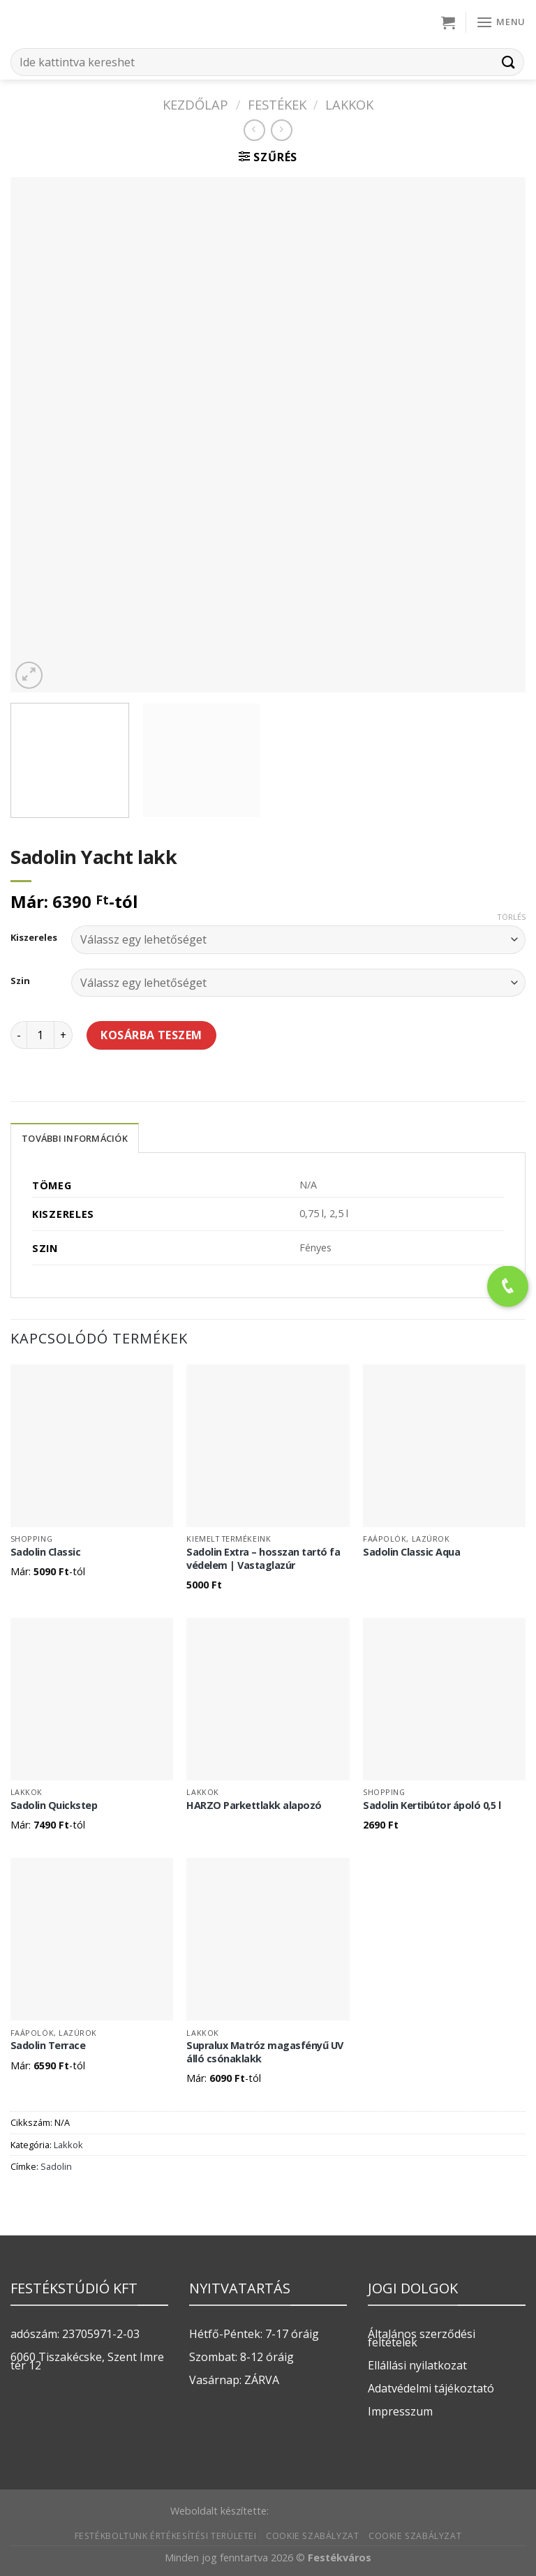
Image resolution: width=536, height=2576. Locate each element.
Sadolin (56, 2166)
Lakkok (349, 104)
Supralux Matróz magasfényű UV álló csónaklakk (264, 2052)
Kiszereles (33, 938)
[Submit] (509, 61)
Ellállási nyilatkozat (417, 2365)
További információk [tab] (75, 1138)
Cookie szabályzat (312, 2536)
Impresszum (400, 2411)
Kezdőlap (195, 104)
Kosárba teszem (151, 1035)
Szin (20, 981)
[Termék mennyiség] (40, 1035)
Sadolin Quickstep (54, 1805)
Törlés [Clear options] (511, 917)
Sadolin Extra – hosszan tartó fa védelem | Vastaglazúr (263, 1559)
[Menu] (501, 22)
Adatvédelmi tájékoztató (431, 2388)
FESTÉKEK (277, 104)
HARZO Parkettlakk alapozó (254, 1805)
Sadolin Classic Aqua (411, 1552)
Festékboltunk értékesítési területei (166, 2536)
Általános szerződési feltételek (421, 2338)
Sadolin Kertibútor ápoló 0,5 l (431, 1805)
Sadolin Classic (45, 1552)
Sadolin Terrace (48, 2045)
